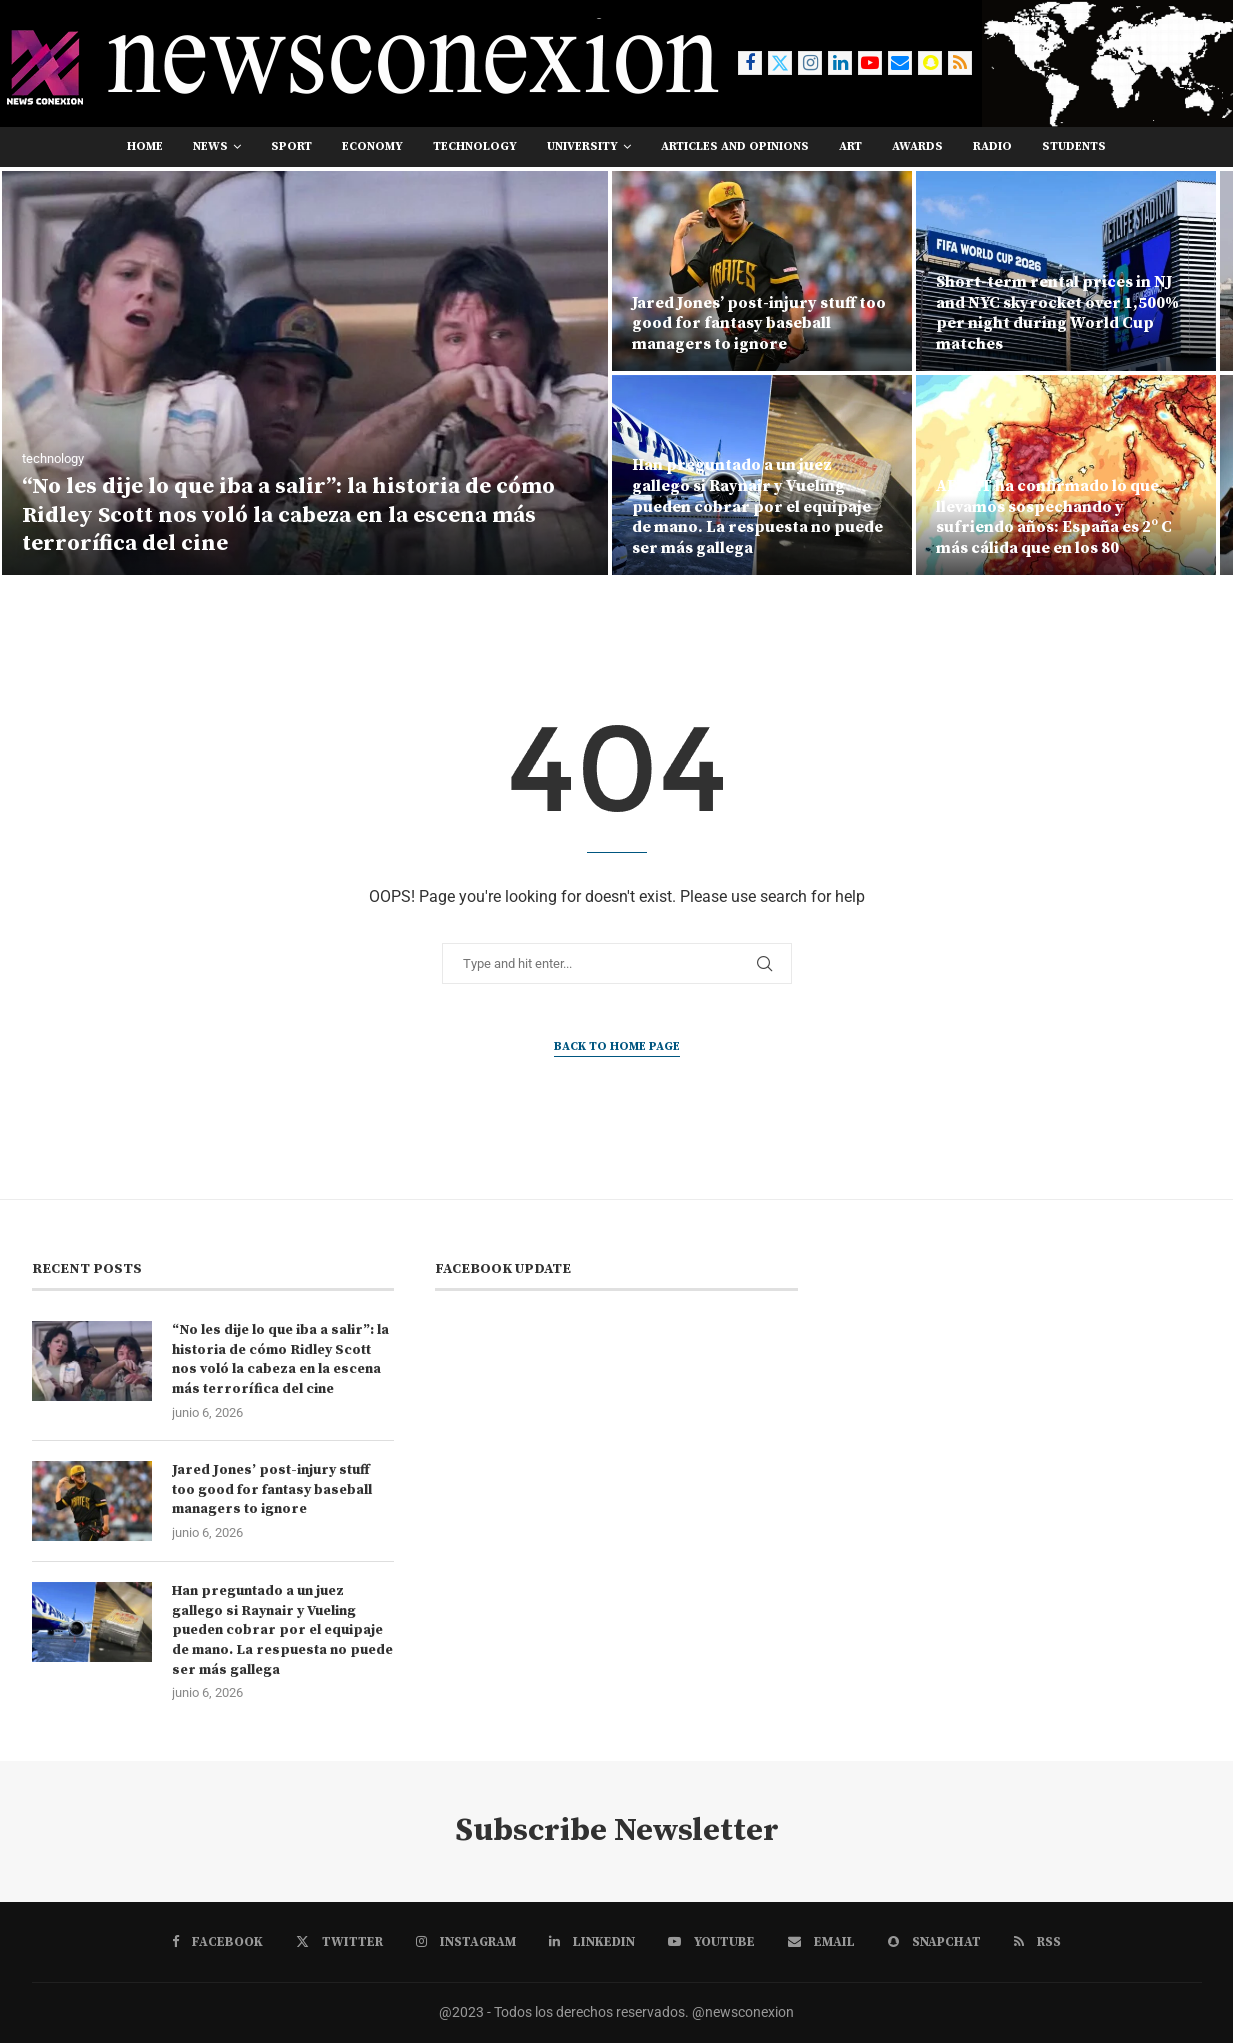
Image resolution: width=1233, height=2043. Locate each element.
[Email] (900, 63)
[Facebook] (750, 63)
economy (372, 146)
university (582, 146)
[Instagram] (810, 63)
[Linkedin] (840, 63)
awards (917, 146)
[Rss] (960, 63)
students (1074, 146)
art (850, 146)
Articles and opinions (735, 146)
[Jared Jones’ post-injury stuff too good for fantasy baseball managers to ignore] (762, 271)
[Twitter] (780, 63)
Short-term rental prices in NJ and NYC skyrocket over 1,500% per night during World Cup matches (1057, 313)
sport (291, 146)
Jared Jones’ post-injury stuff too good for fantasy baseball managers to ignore (759, 324)
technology (475, 146)
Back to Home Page (617, 1046)
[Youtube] (870, 63)
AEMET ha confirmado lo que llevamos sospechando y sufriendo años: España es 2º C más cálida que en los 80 (1054, 517)
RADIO (992, 146)
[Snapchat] (930, 63)
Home (145, 146)
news (210, 146)
